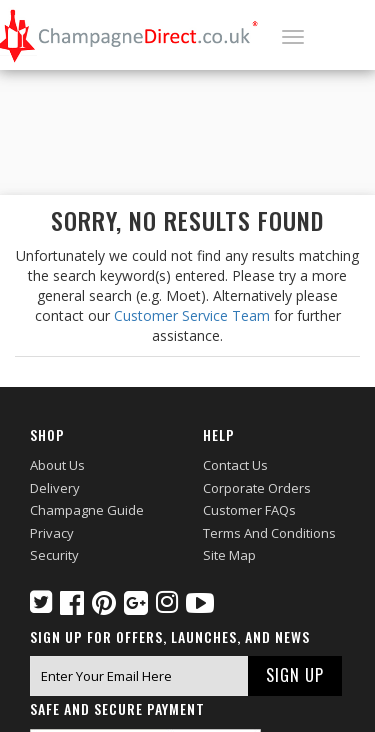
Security (54, 555)
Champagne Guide (87, 510)
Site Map (229, 555)
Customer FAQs (249, 510)
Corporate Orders (257, 488)
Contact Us (235, 465)
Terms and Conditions (269, 533)
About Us (57, 465)
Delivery (55, 488)
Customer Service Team (192, 315)
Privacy (52, 533)
